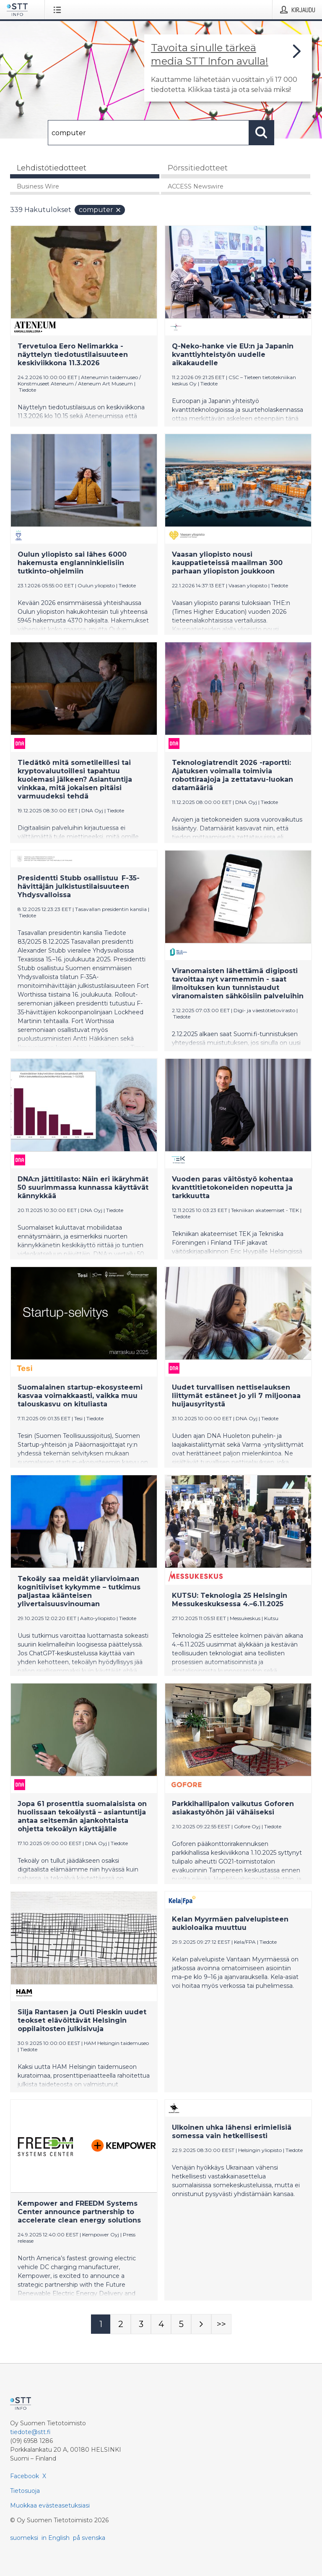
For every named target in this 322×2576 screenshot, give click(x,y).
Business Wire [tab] (38, 186)
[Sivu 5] (181, 2324)
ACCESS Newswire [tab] (195, 186)
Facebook (24, 2476)
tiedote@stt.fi (30, 2432)
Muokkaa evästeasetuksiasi (50, 2505)
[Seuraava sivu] (201, 2324)
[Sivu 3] (141, 2324)
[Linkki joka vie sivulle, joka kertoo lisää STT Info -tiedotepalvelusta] (228, 68)
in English (56, 2538)
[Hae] (148, 132)
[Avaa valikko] (59, 9)
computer (100, 210)
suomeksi (24, 2538)
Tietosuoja (25, 2491)
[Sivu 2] (121, 2324)
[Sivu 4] (161, 2324)
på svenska (89, 2538)
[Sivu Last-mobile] (221, 2324)
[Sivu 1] (101, 2324)
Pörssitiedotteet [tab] (198, 168)
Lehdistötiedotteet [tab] (51, 168)
